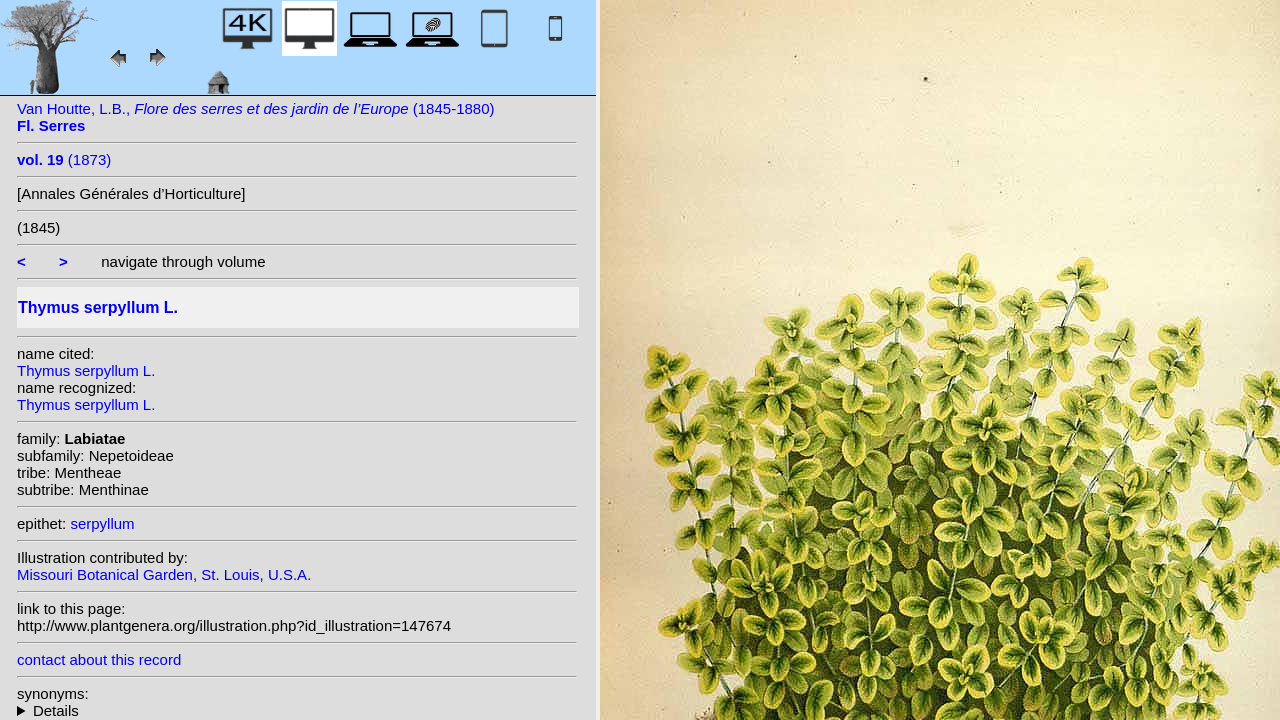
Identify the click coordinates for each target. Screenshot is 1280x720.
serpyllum (102, 523)
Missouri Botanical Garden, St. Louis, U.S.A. (164, 574)
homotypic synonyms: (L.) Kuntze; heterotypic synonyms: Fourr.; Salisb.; (297, 710)
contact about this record (99, 659)
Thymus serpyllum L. (86, 370)
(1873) (64, 159)
